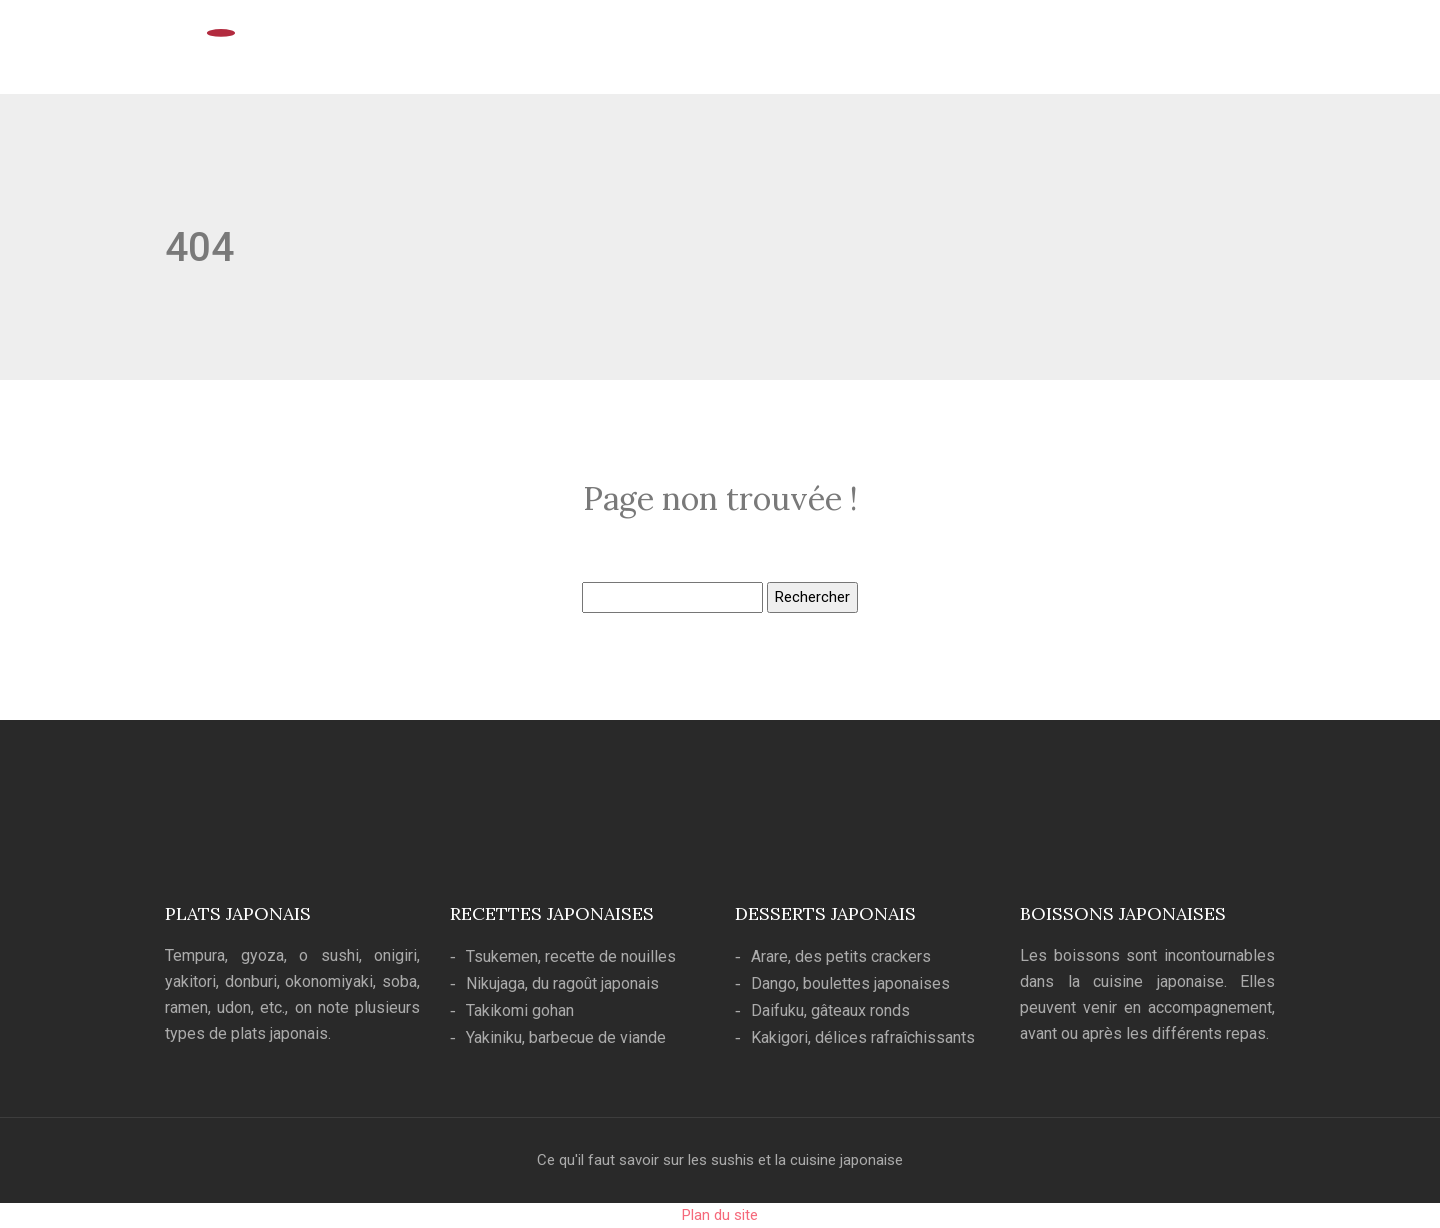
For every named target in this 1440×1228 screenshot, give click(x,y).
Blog (1234, 52)
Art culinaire (979, 52)
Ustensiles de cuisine (1119, 52)
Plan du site (720, 1215)
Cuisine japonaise (850, 52)
